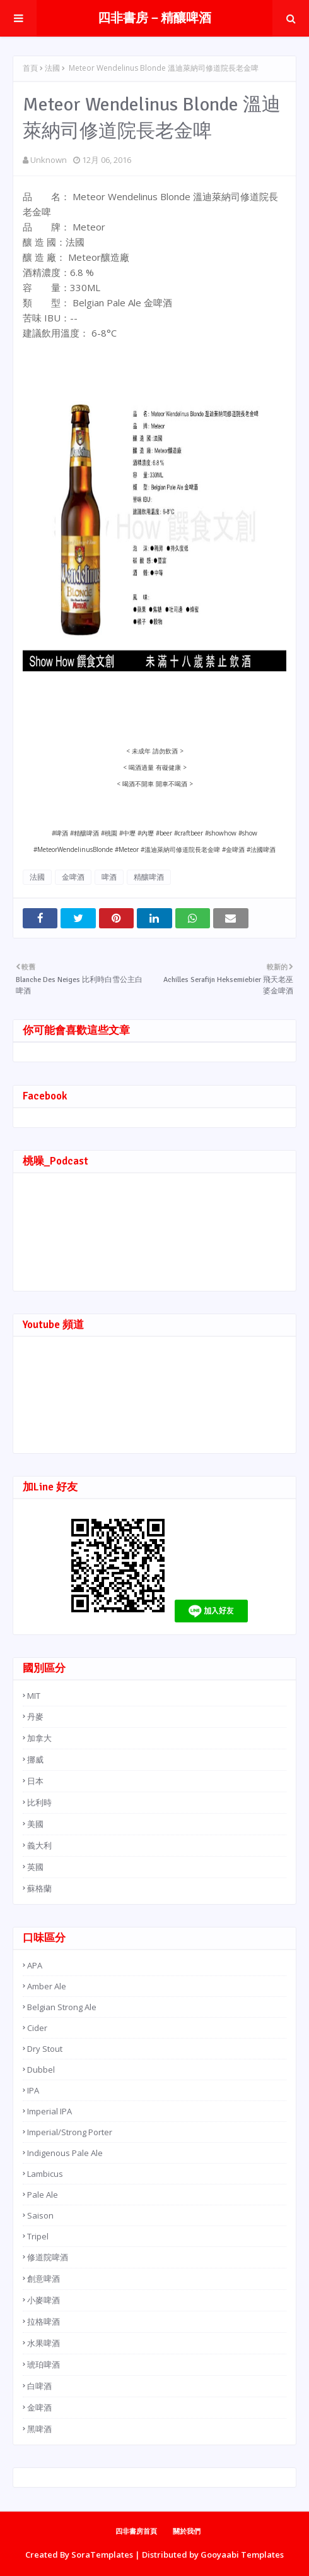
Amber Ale (46, 1986)
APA (34, 1965)
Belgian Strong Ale (61, 2007)
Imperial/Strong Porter (69, 2132)
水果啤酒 (43, 2343)
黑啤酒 (39, 2429)
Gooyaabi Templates (242, 2554)
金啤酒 (73, 877)
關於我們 (187, 2531)
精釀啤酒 (149, 877)
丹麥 (35, 1716)
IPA (33, 2090)
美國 (35, 1824)
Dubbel (41, 2069)
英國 (35, 1866)
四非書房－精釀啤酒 (154, 18)
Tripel (38, 2236)
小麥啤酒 (43, 2300)
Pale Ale (42, 2194)
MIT (33, 1695)
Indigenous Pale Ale (65, 2153)
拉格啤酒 (43, 2321)
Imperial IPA (49, 2111)
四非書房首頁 (136, 2531)
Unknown (48, 159)
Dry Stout (44, 2048)
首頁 (30, 68)
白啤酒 (39, 2386)
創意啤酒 (43, 2278)
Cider (37, 2028)
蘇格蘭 (39, 1888)
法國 (52, 68)
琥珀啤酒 (43, 2364)
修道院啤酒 (47, 2257)
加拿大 (39, 1738)
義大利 (39, 1845)
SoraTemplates (102, 2554)
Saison (40, 2215)
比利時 (39, 1802)
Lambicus (45, 2173)
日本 (35, 1781)
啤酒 (109, 877)
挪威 (35, 1759)
